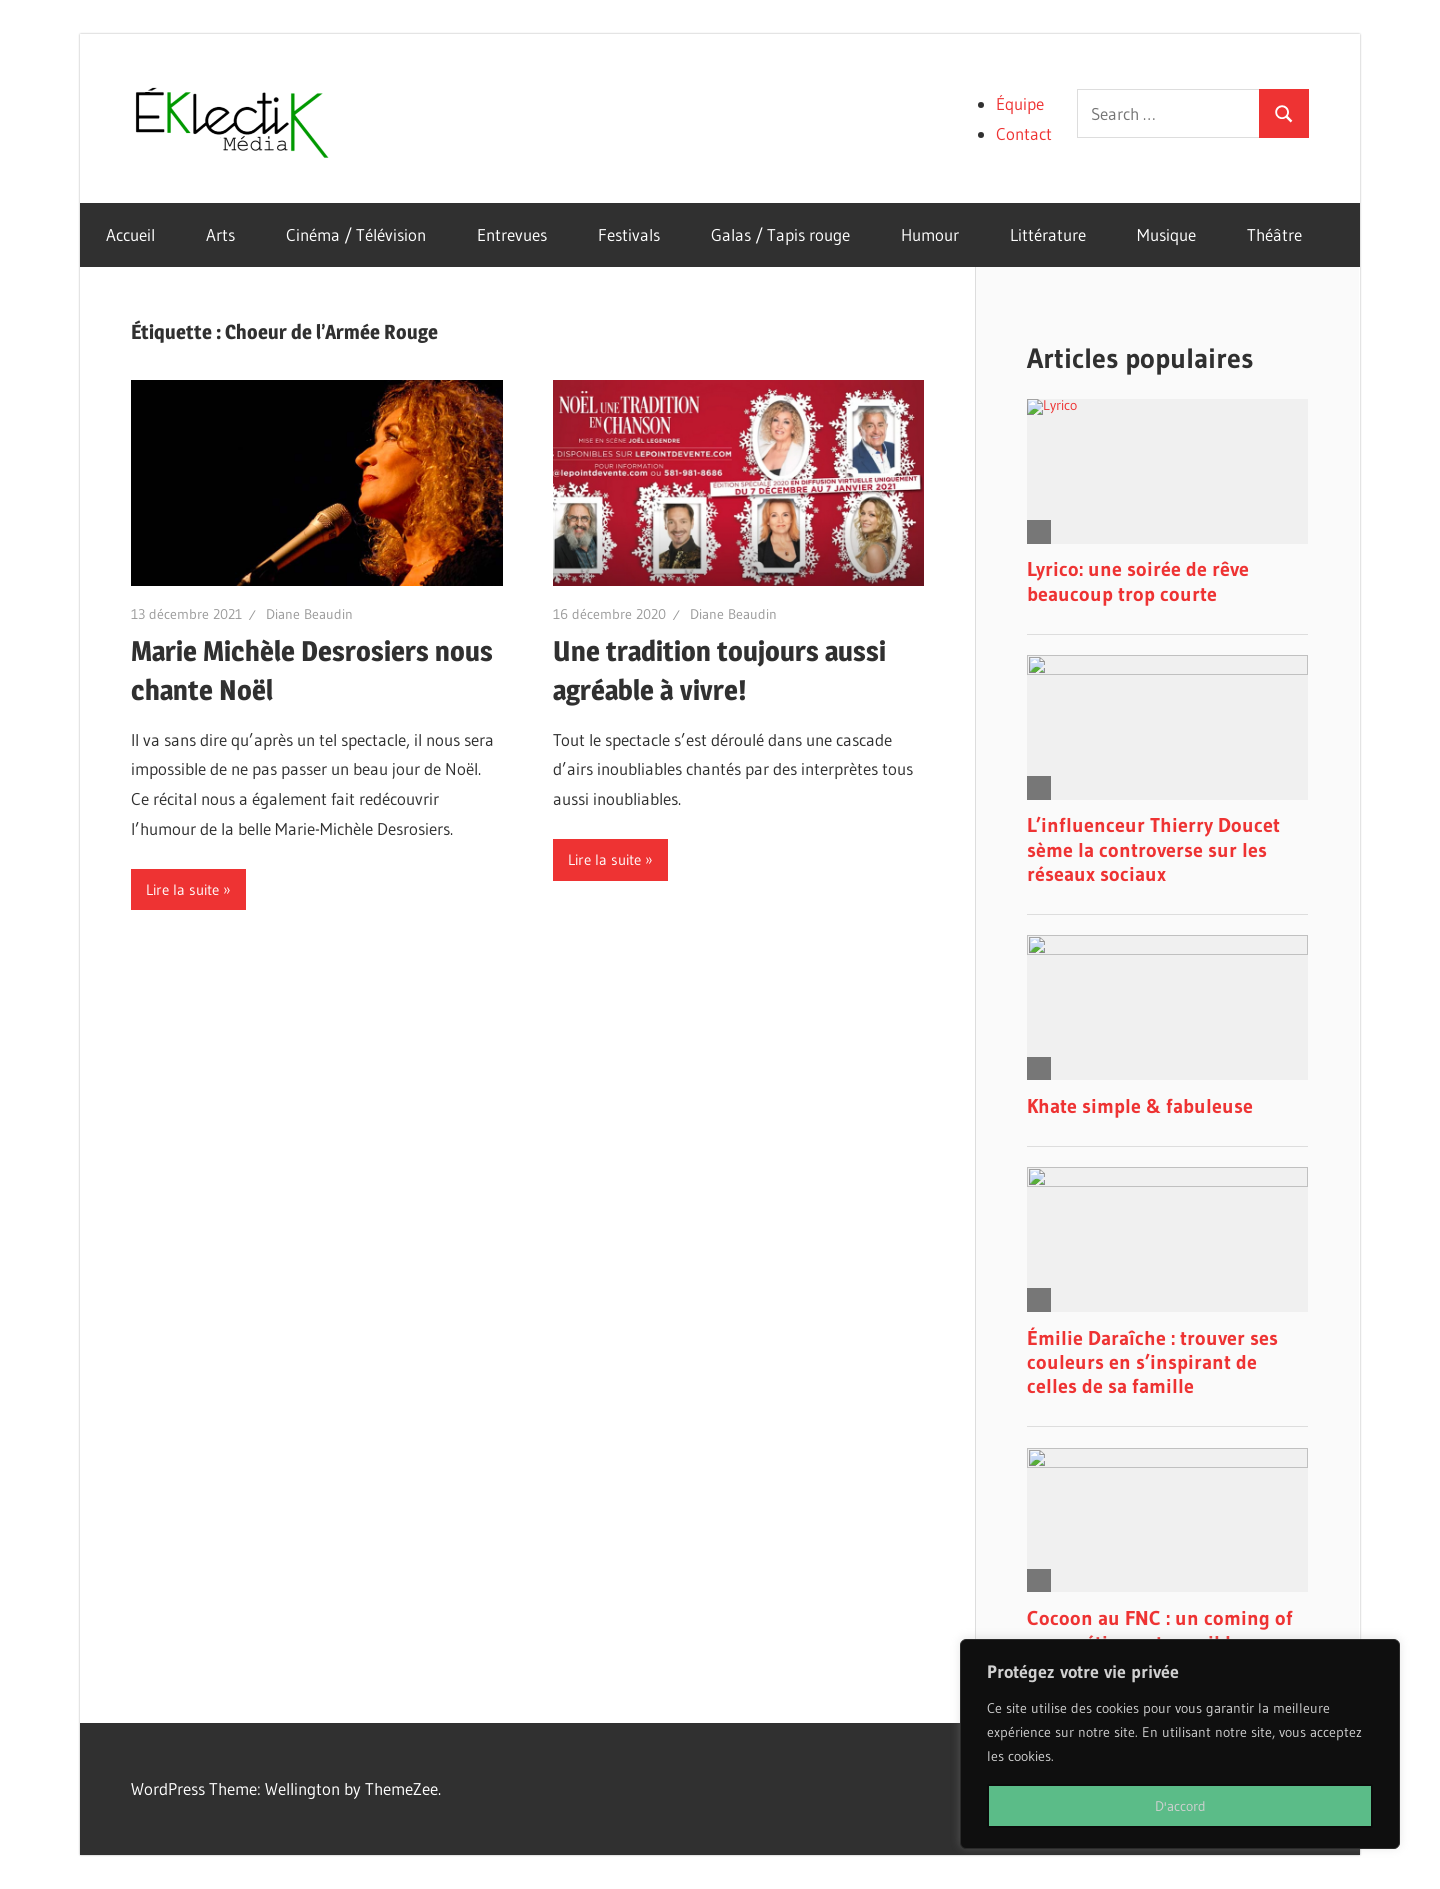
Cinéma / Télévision (356, 234)
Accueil (130, 234)
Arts (220, 234)
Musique (1166, 234)
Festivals (629, 234)
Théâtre (1274, 234)
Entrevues (512, 234)
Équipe (1020, 103)
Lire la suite (182, 889)
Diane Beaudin (309, 614)
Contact (1024, 133)
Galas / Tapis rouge (780, 234)
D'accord (1180, 1806)
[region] (1180, 1744)
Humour (930, 234)
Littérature (1048, 234)
